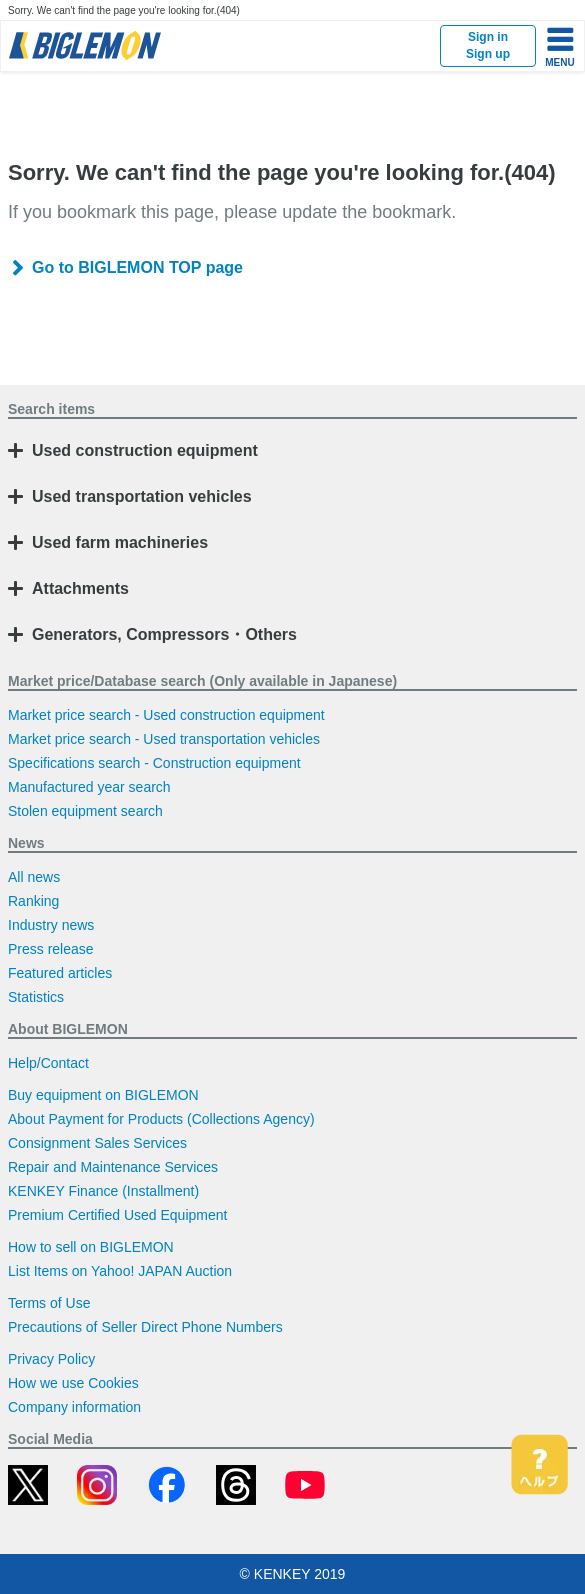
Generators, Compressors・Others (164, 634)
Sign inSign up (488, 45)
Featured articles (60, 973)
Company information (74, 1407)
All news (34, 877)
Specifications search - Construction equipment (154, 763)
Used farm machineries (120, 542)
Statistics (36, 997)
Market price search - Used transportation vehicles (164, 739)
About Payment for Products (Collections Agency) (161, 1119)
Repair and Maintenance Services (113, 1167)
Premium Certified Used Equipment (117, 1215)
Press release (51, 949)
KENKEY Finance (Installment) (103, 1191)
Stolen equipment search (85, 811)
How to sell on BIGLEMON (91, 1247)
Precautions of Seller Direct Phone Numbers (145, 1327)
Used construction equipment (145, 450)
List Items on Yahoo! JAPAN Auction (120, 1271)
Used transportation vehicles (142, 496)
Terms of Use (49, 1303)
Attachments (80, 588)
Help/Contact (48, 1063)
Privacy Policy (51, 1359)
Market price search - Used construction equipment (166, 715)
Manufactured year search (89, 787)
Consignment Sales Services (97, 1143)
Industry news (51, 925)
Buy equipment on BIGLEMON (103, 1095)
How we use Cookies (73, 1383)
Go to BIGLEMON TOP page (137, 267)
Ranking (33, 901)
